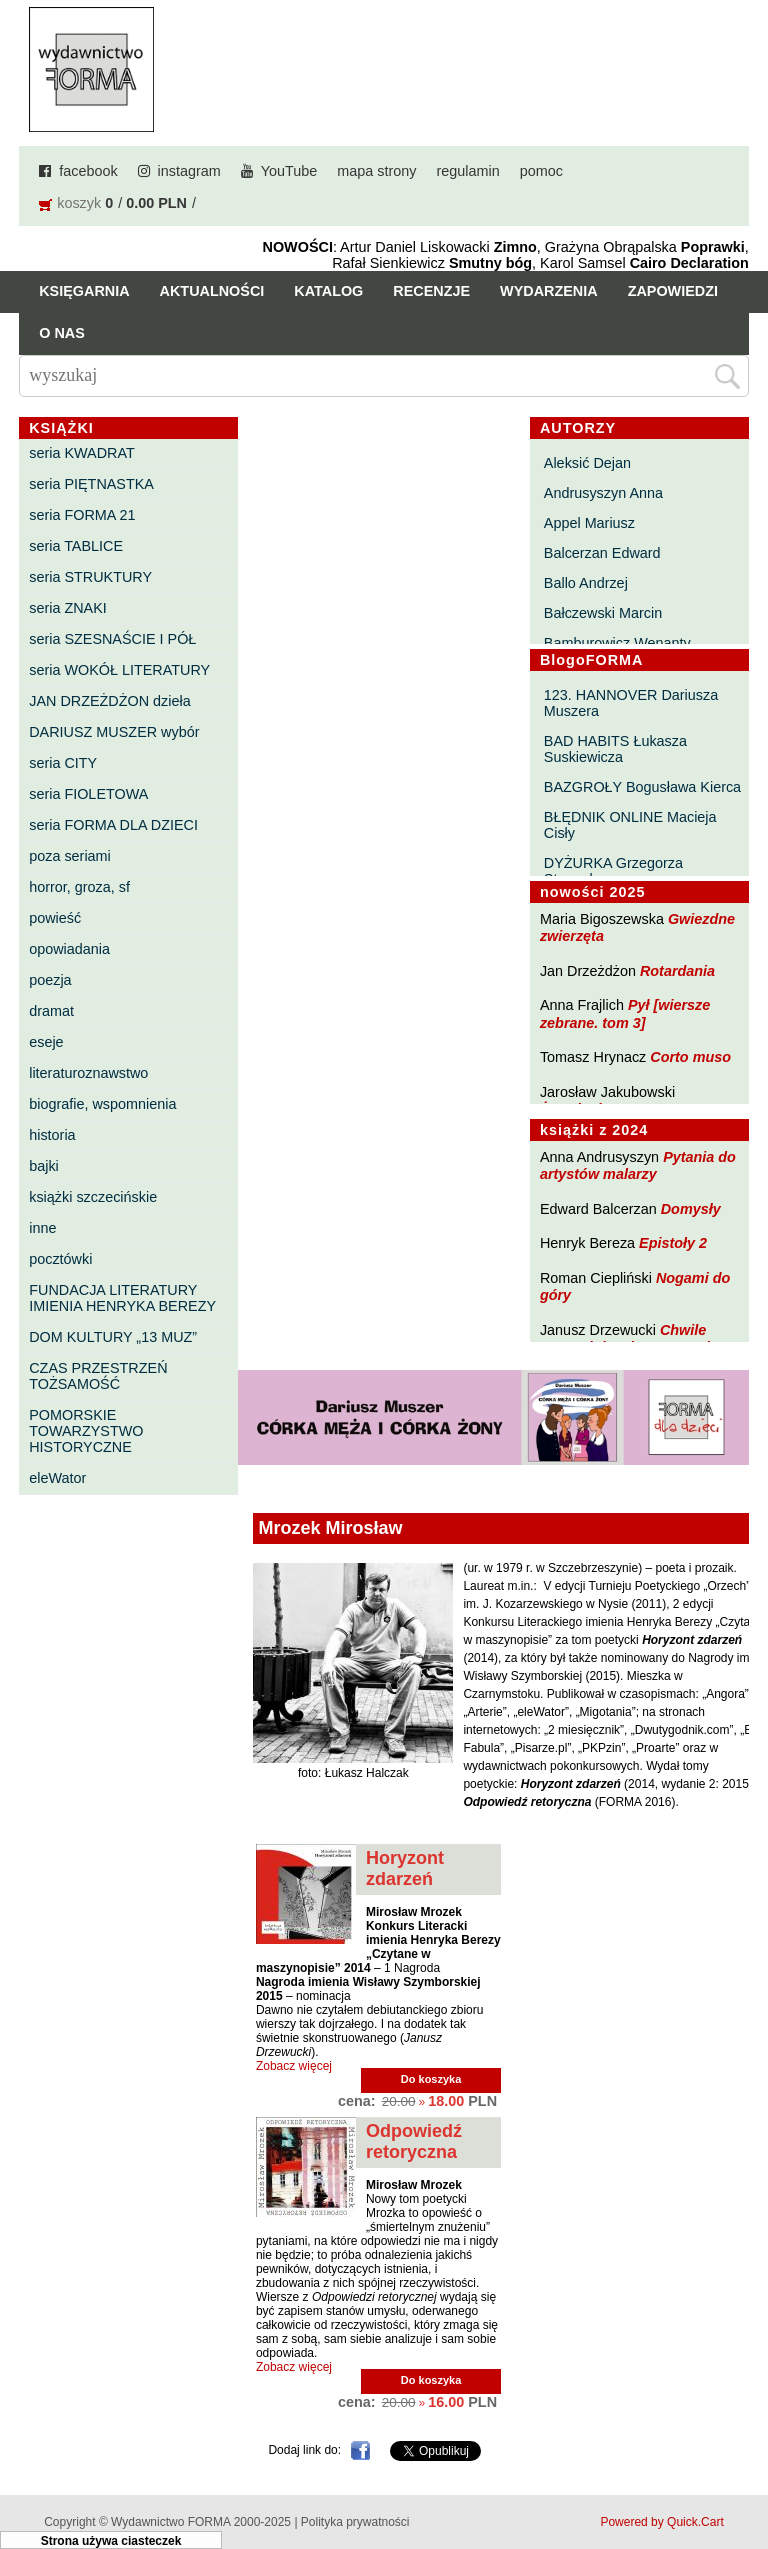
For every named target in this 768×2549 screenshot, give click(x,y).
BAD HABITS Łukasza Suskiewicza (615, 749)
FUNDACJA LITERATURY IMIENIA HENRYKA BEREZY (122, 1298)
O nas (62, 333)
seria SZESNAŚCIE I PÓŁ (112, 639)
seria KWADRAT (82, 453)
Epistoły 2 (673, 1243)
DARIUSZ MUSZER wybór (114, 732)
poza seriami (70, 856)
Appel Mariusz (589, 523)
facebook (88, 171)
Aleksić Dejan (587, 463)
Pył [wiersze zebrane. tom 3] (625, 1013)
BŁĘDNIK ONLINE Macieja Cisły (630, 825)
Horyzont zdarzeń (405, 1868)
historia (52, 1135)
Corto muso (690, 1057)
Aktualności (212, 291)
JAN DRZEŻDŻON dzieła (110, 701)
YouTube (289, 171)
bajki (44, 1166)
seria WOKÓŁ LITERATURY (119, 670)
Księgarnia (84, 291)
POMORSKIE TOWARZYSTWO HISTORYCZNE (86, 1431)
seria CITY (63, 763)
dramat (51, 1011)
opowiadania (69, 949)
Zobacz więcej (294, 2066)
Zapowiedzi (673, 291)
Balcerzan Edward (602, 553)
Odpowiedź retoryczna (414, 2141)
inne (42, 1228)
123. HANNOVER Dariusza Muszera (631, 703)
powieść (55, 918)
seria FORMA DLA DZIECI (113, 825)
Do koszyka (431, 2079)
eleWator (57, 1478)
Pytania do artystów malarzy (638, 1165)
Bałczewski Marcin (603, 613)
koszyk (79, 203)
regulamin (468, 171)
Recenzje (431, 291)
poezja (50, 980)
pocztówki (60, 1259)
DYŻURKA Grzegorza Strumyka (613, 871)
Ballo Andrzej (586, 583)
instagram (189, 171)
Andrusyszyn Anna (603, 493)
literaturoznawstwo (88, 1073)
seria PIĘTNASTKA (91, 484)
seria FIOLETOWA (88, 794)
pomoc (541, 171)
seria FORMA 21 (82, 515)
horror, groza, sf (79, 887)
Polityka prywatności (355, 2522)
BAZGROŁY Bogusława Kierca (642, 787)
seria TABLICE (76, 546)
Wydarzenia (549, 291)
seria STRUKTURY (90, 577)
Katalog (328, 291)
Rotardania (677, 971)
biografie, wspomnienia (102, 1104)
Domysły (691, 1209)
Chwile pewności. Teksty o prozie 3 (635, 1338)
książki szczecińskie (93, 1197)
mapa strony (376, 171)
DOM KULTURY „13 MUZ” (113, 1337)
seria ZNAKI (68, 608)
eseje (46, 1042)
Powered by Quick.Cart (661, 2522)
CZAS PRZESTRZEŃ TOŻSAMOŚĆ (98, 1376)
